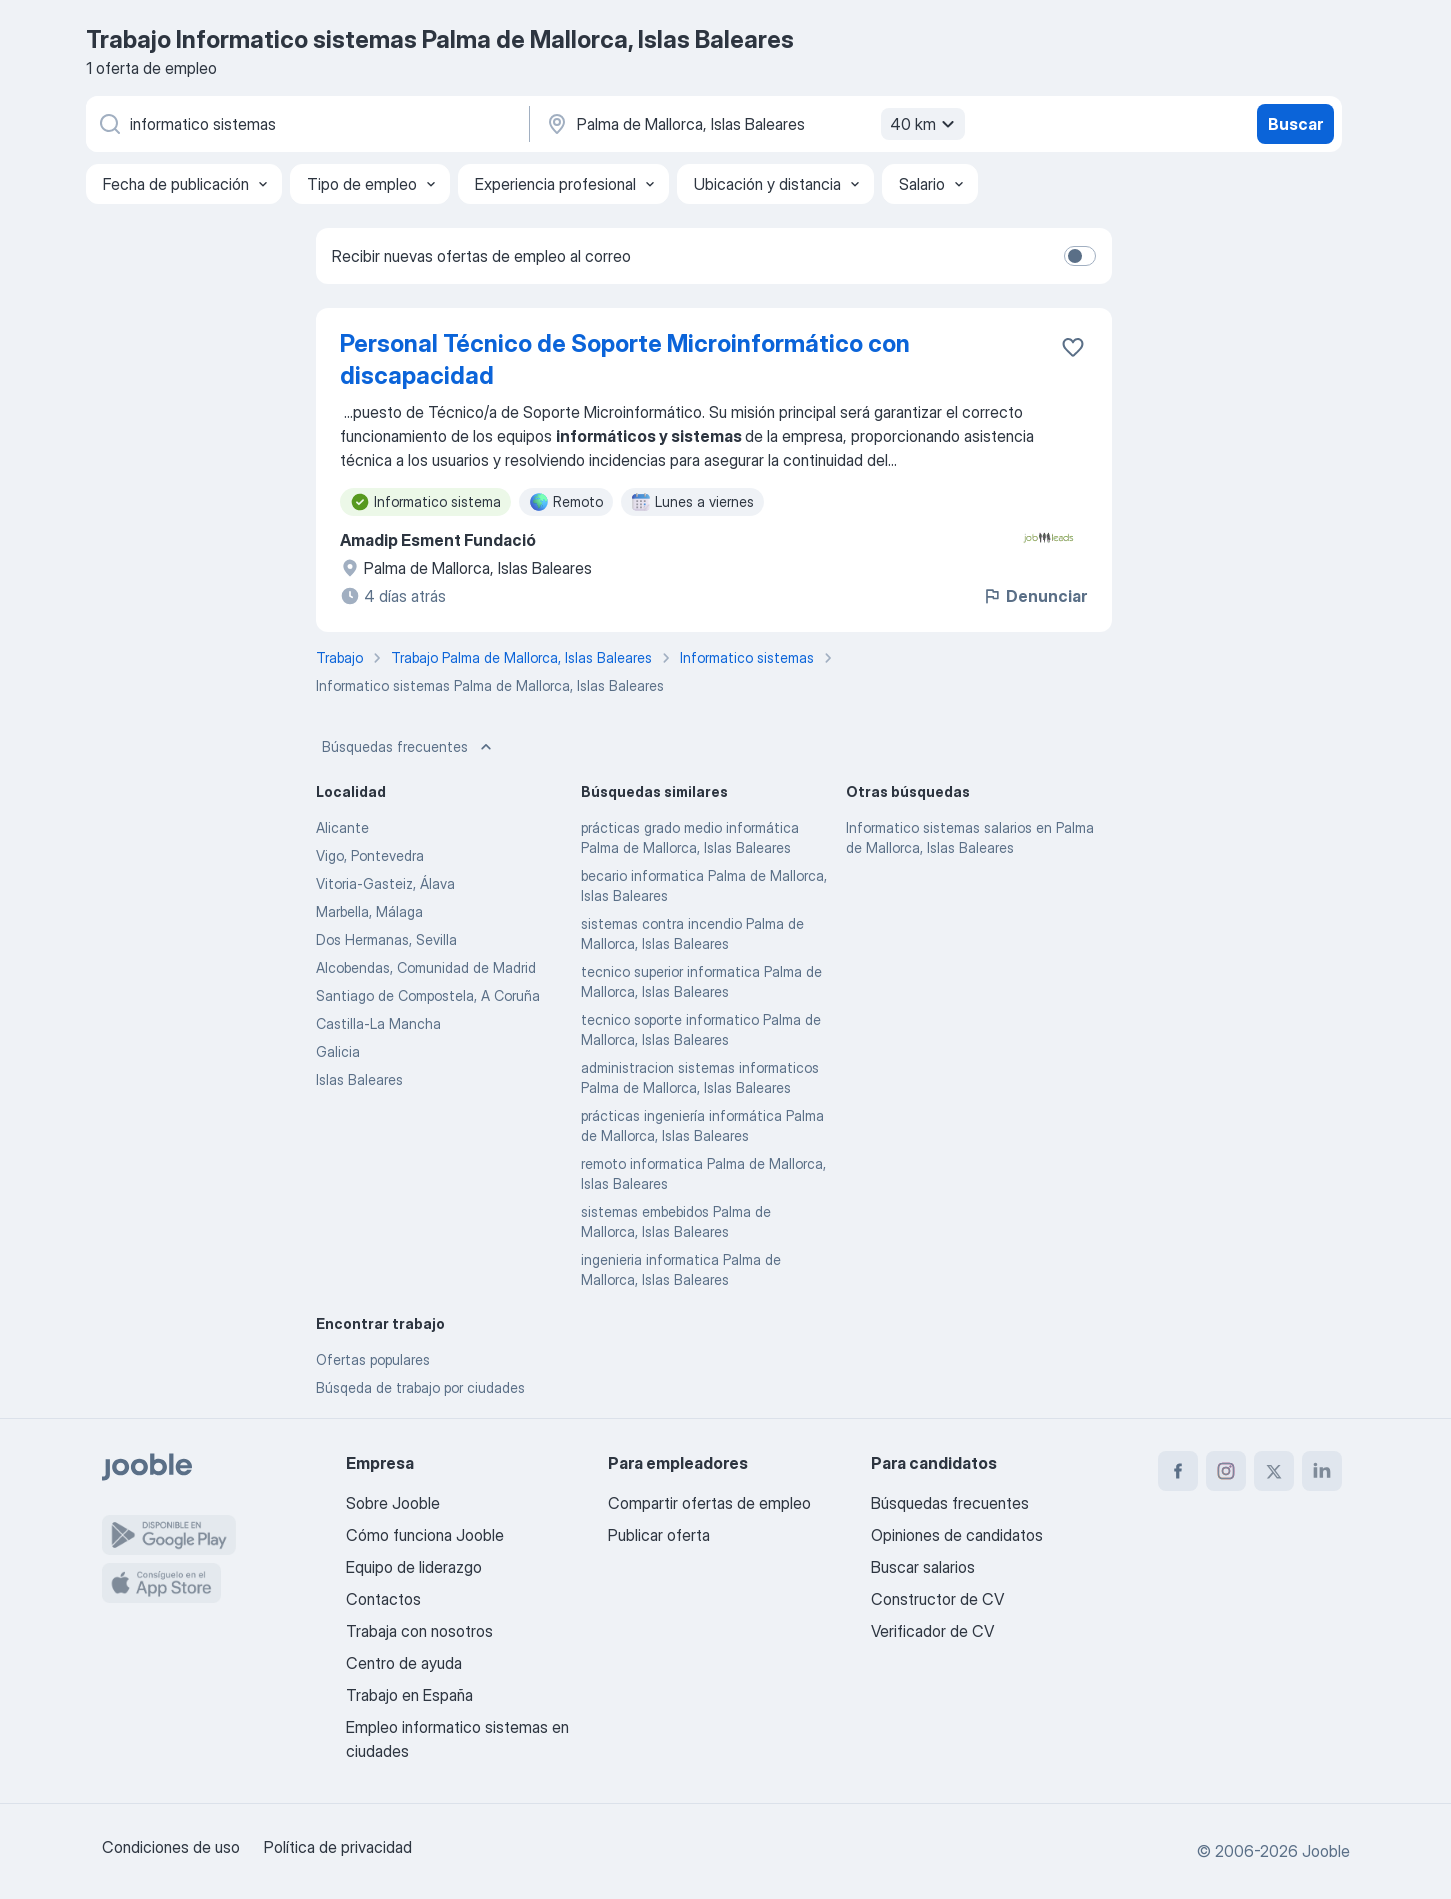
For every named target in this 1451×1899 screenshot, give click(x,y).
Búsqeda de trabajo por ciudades (420, 1387)
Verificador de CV (932, 1631)
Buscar (1295, 124)
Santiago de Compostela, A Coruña (428, 995)
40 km (925, 124)
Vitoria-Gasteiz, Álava (385, 883)
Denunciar (1034, 596)
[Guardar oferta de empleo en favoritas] (1073, 347)
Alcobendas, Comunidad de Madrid (426, 967)
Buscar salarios (923, 1567)
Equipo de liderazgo (414, 1567)
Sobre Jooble (393, 1503)
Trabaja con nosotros (419, 1631)
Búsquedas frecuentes (409, 747)
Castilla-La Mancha (378, 1023)
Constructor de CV (937, 1599)
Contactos (383, 1599)
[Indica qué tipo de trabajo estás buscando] (306, 124)
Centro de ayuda (404, 1663)
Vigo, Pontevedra (370, 855)
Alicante (342, 827)
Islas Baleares (359, 1079)
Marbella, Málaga (369, 911)
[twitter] (1274, 1471)
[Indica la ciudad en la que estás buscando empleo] (753, 124)
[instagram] (1226, 1471)
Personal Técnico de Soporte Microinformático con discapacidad (625, 359)
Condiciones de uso (171, 1847)
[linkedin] (1322, 1471)
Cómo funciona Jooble (425, 1535)
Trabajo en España (409, 1695)
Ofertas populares (373, 1359)
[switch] (1080, 256)
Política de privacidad (338, 1847)
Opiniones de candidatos (957, 1535)
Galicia (338, 1051)
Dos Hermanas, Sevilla (386, 939)
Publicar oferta (659, 1535)
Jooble (1326, 1851)
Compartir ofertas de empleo (709, 1503)
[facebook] (1178, 1471)
